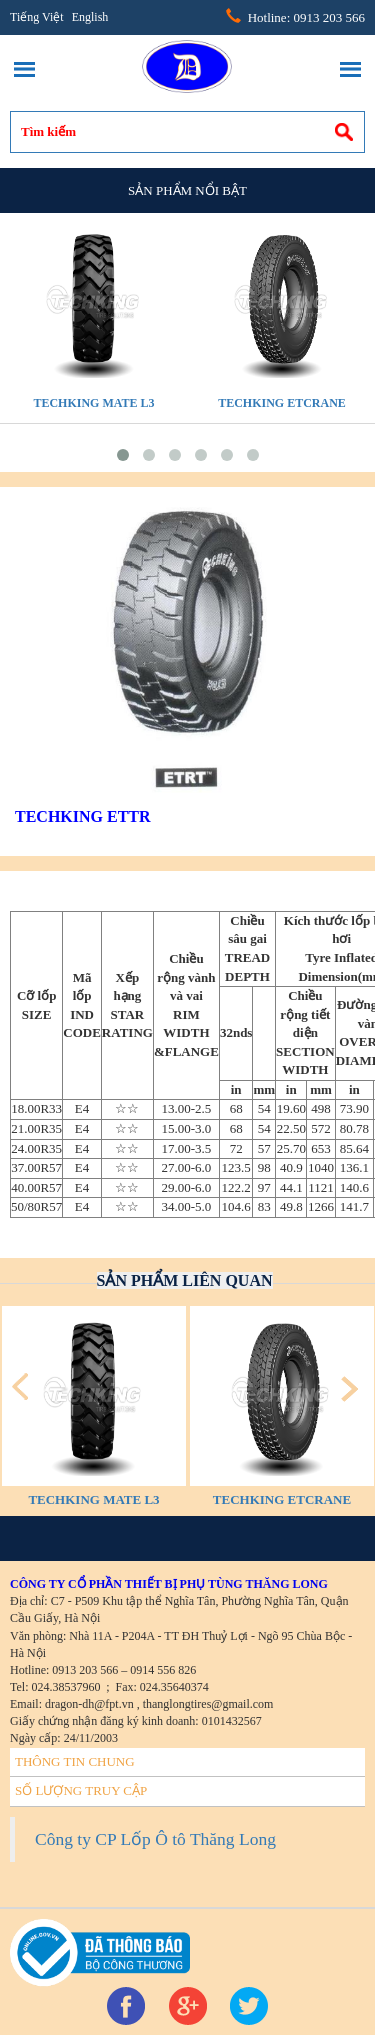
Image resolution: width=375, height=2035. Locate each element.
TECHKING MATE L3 (93, 403)
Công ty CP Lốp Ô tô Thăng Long (155, 1839)
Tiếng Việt (37, 17)
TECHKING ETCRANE (282, 403)
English (90, 17)
